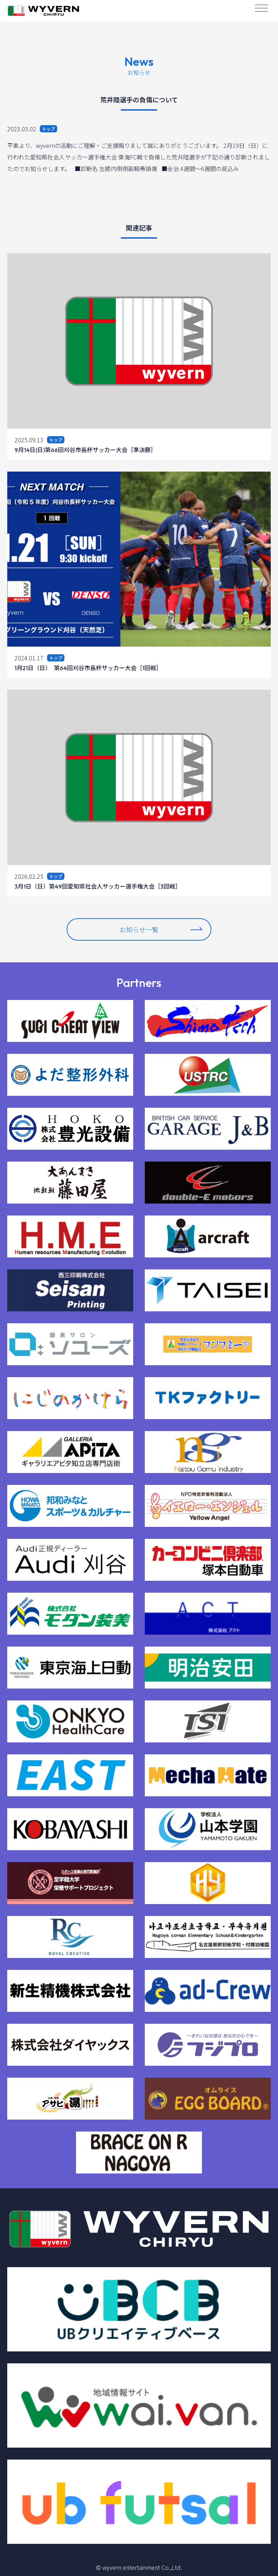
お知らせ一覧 (160, 929)
